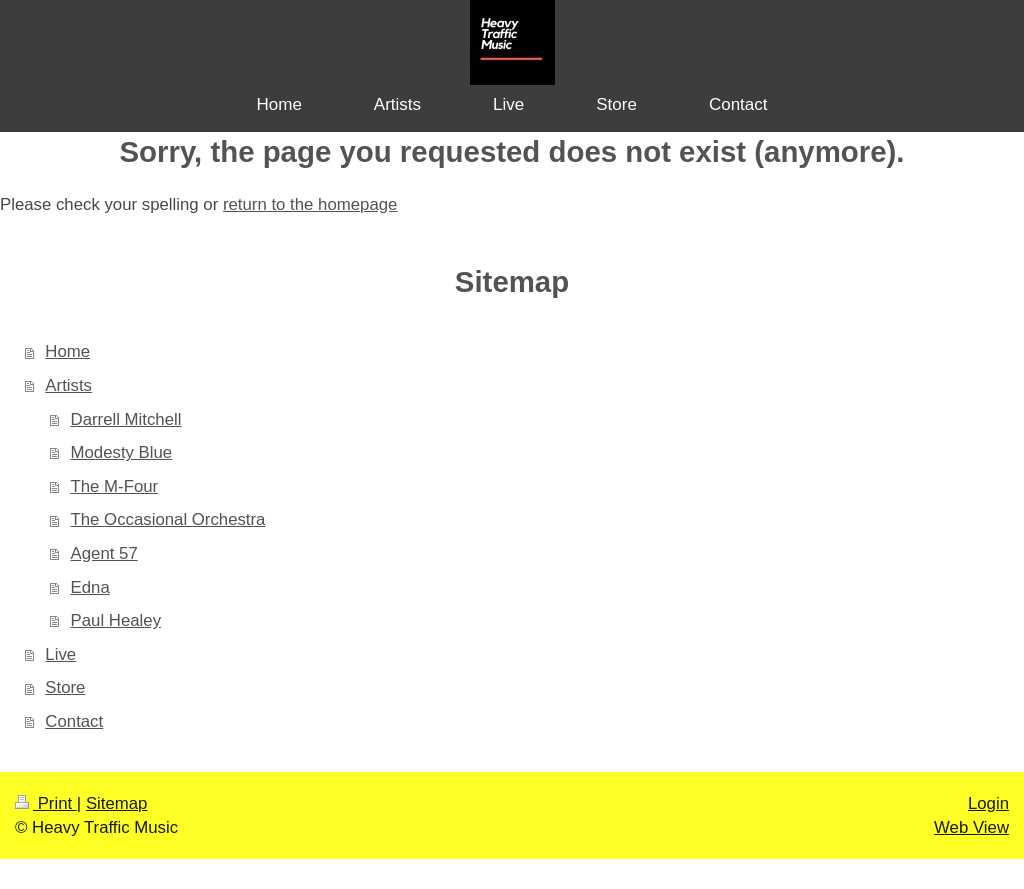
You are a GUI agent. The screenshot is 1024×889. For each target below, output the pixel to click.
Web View (971, 827)
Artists (68, 385)
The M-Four (115, 486)
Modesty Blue (122, 452)
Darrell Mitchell (126, 419)
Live (60, 654)
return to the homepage (310, 204)
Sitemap (117, 803)
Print (46, 803)
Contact (74, 721)
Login (988, 803)
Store (65, 687)
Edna (90, 587)
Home (67, 351)
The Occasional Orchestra (168, 519)
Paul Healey (116, 620)
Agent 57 (104, 553)
